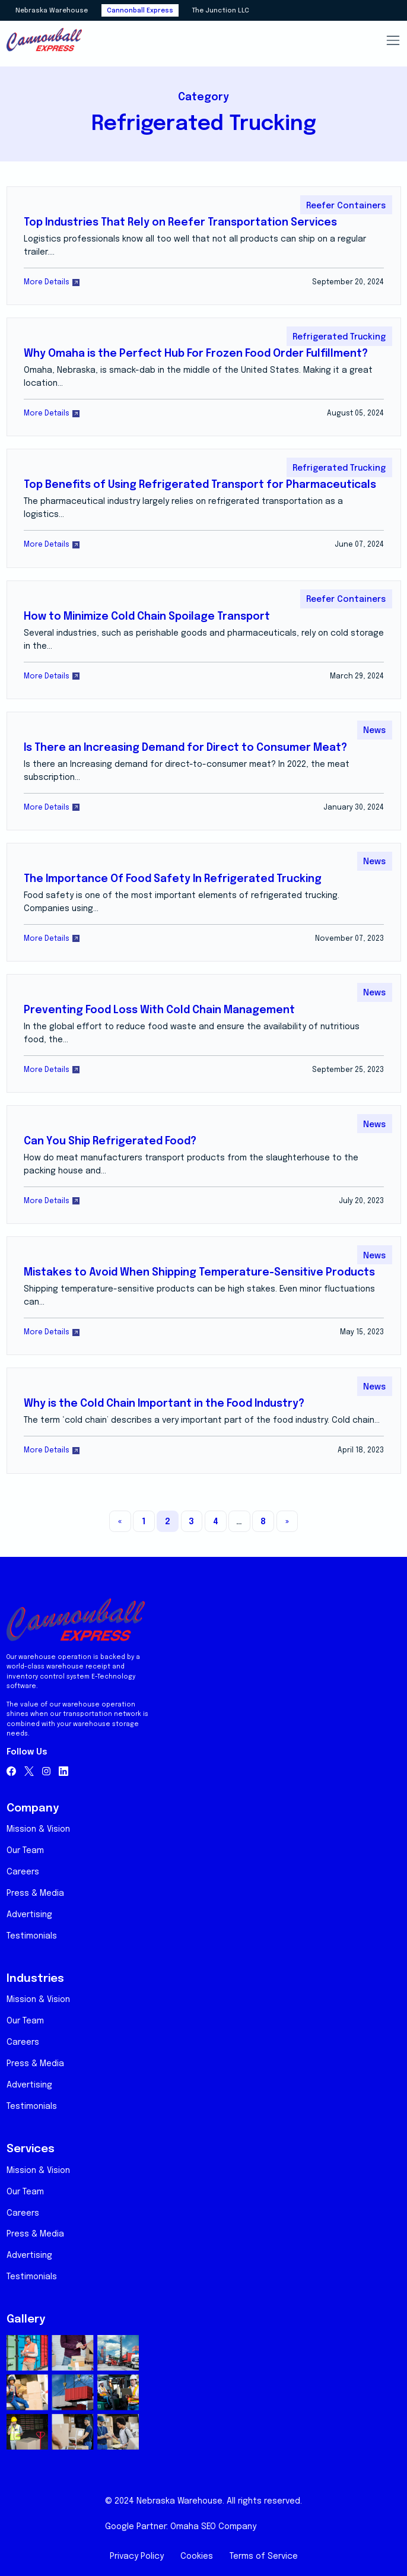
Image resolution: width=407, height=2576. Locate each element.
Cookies (196, 2556)
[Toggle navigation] (392, 40)
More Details (52, 282)
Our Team (25, 1851)
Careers (23, 1872)
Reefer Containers (346, 206)
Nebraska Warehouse (51, 10)
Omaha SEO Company (213, 2527)
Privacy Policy (137, 2556)
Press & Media (35, 1893)
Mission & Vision (38, 1829)
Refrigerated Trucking (339, 337)
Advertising (29, 1915)
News (374, 731)
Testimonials (32, 1936)
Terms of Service (264, 2556)
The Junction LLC (220, 10)
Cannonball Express (140, 10)
